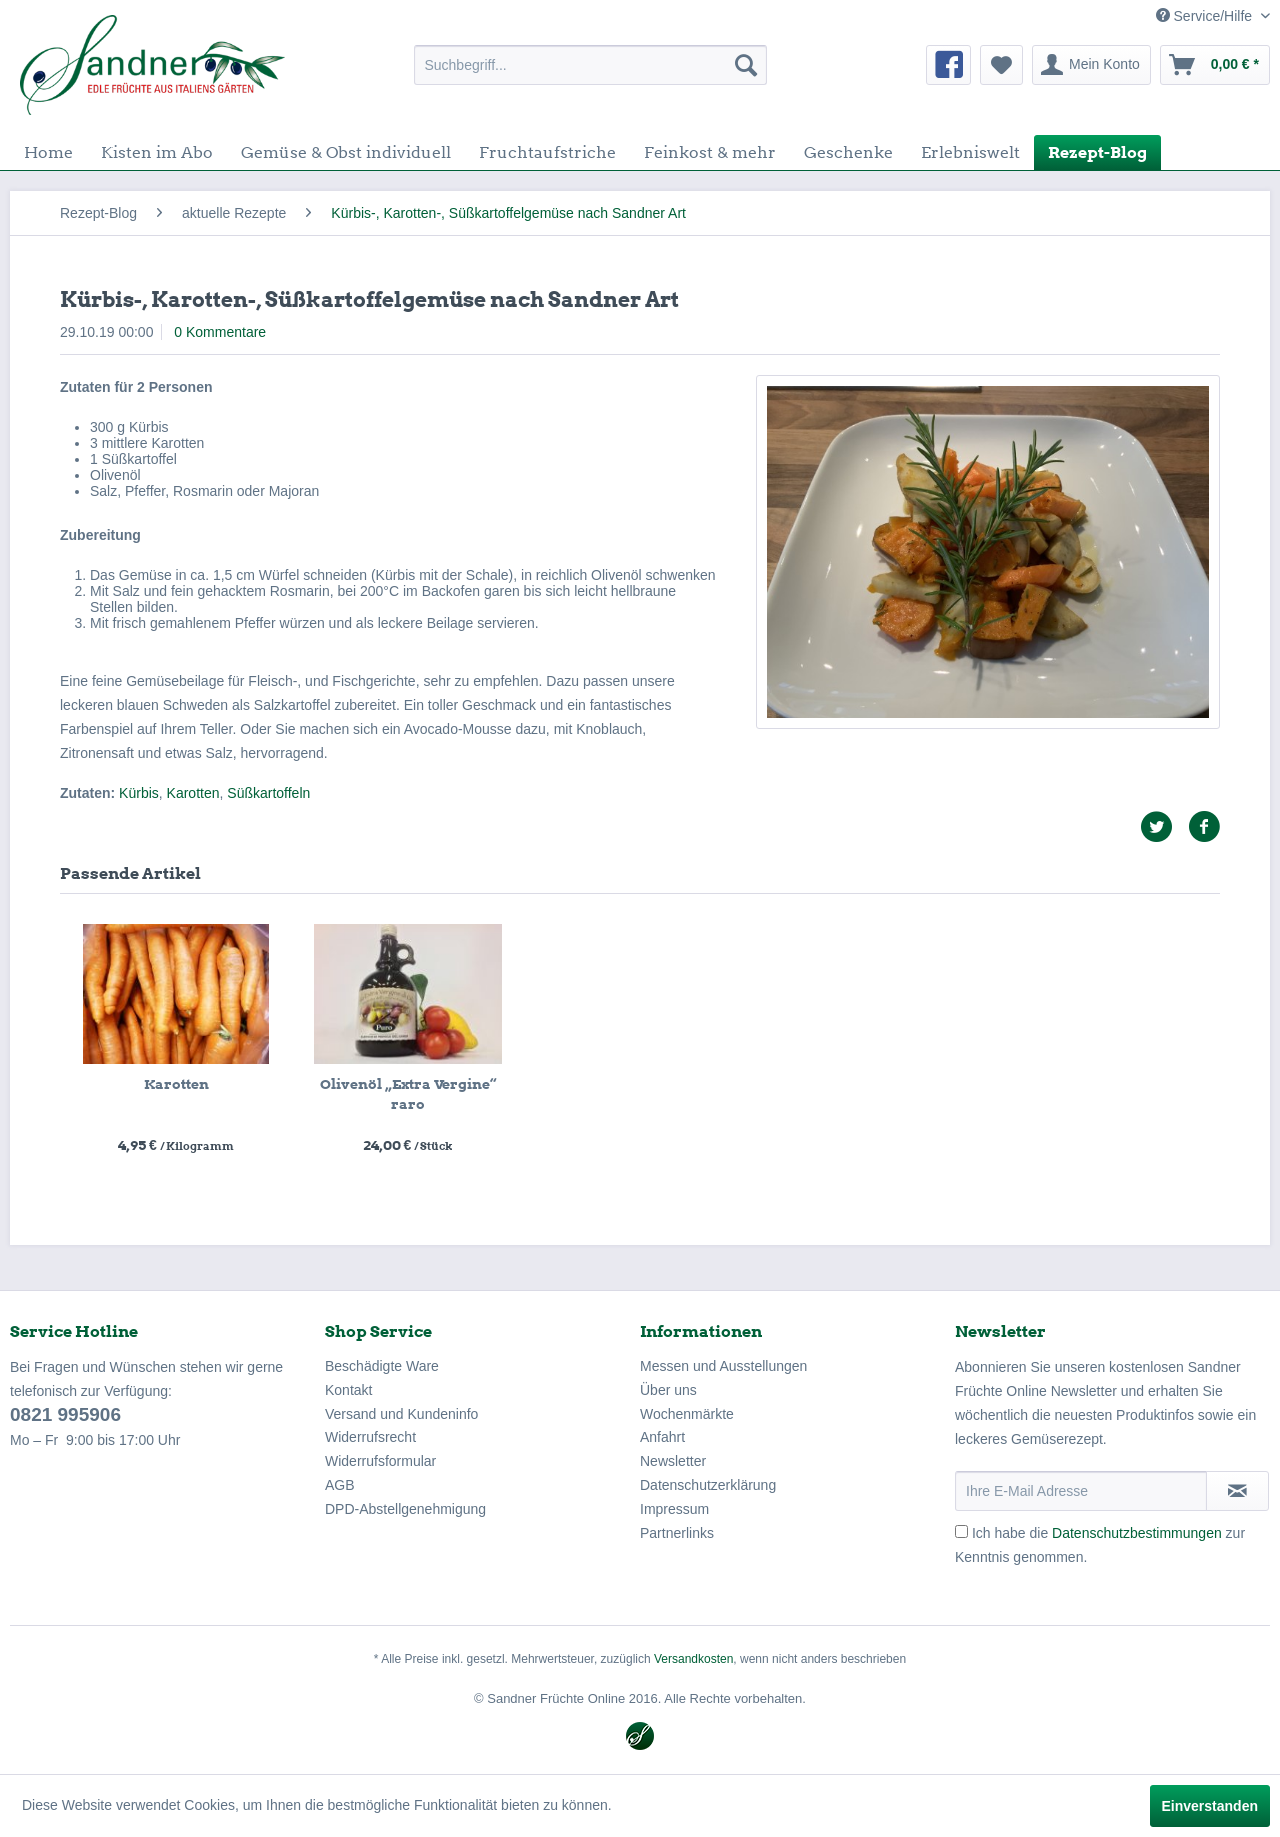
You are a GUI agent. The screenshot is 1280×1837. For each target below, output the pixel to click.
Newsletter (673, 1461)
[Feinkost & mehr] (710, 152)
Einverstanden (1210, 1806)
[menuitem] (590, 65)
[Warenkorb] (1215, 65)
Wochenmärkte (687, 1414)
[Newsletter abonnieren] (1237, 1491)
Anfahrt (662, 1437)
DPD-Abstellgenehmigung (405, 1509)
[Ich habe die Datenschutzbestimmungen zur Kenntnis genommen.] (961, 1531)
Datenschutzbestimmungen (1137, 1533)
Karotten (193, 793)
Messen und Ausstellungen (723, 1366)
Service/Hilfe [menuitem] (1206, 16)
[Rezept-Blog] (1097, 152)
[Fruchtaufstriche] (547, 152)
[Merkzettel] (1001, 65)
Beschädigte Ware (382, 1366)
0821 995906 (65, 1414)
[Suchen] (746, 65)
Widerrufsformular (380, 1461)
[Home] (48, 152)
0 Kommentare (220, 332)
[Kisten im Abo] (157, 152)
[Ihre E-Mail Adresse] (1081, 1491)
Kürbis (139, 793)
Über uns (668, 1390)
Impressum (674, 1509)
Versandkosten (693, 1659)
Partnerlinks (677, 1533)
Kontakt (348, 1390)
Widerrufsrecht (370, 1437)
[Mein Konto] (1091, 65)
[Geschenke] (848, 152)
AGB (340, 1485)
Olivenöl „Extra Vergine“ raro (408, 1094)
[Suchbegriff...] (590, 65)
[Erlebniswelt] (970, 152)
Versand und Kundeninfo (401, 1414)
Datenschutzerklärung (708, 1485)
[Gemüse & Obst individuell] (346, 152)
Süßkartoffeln (268, 793)
